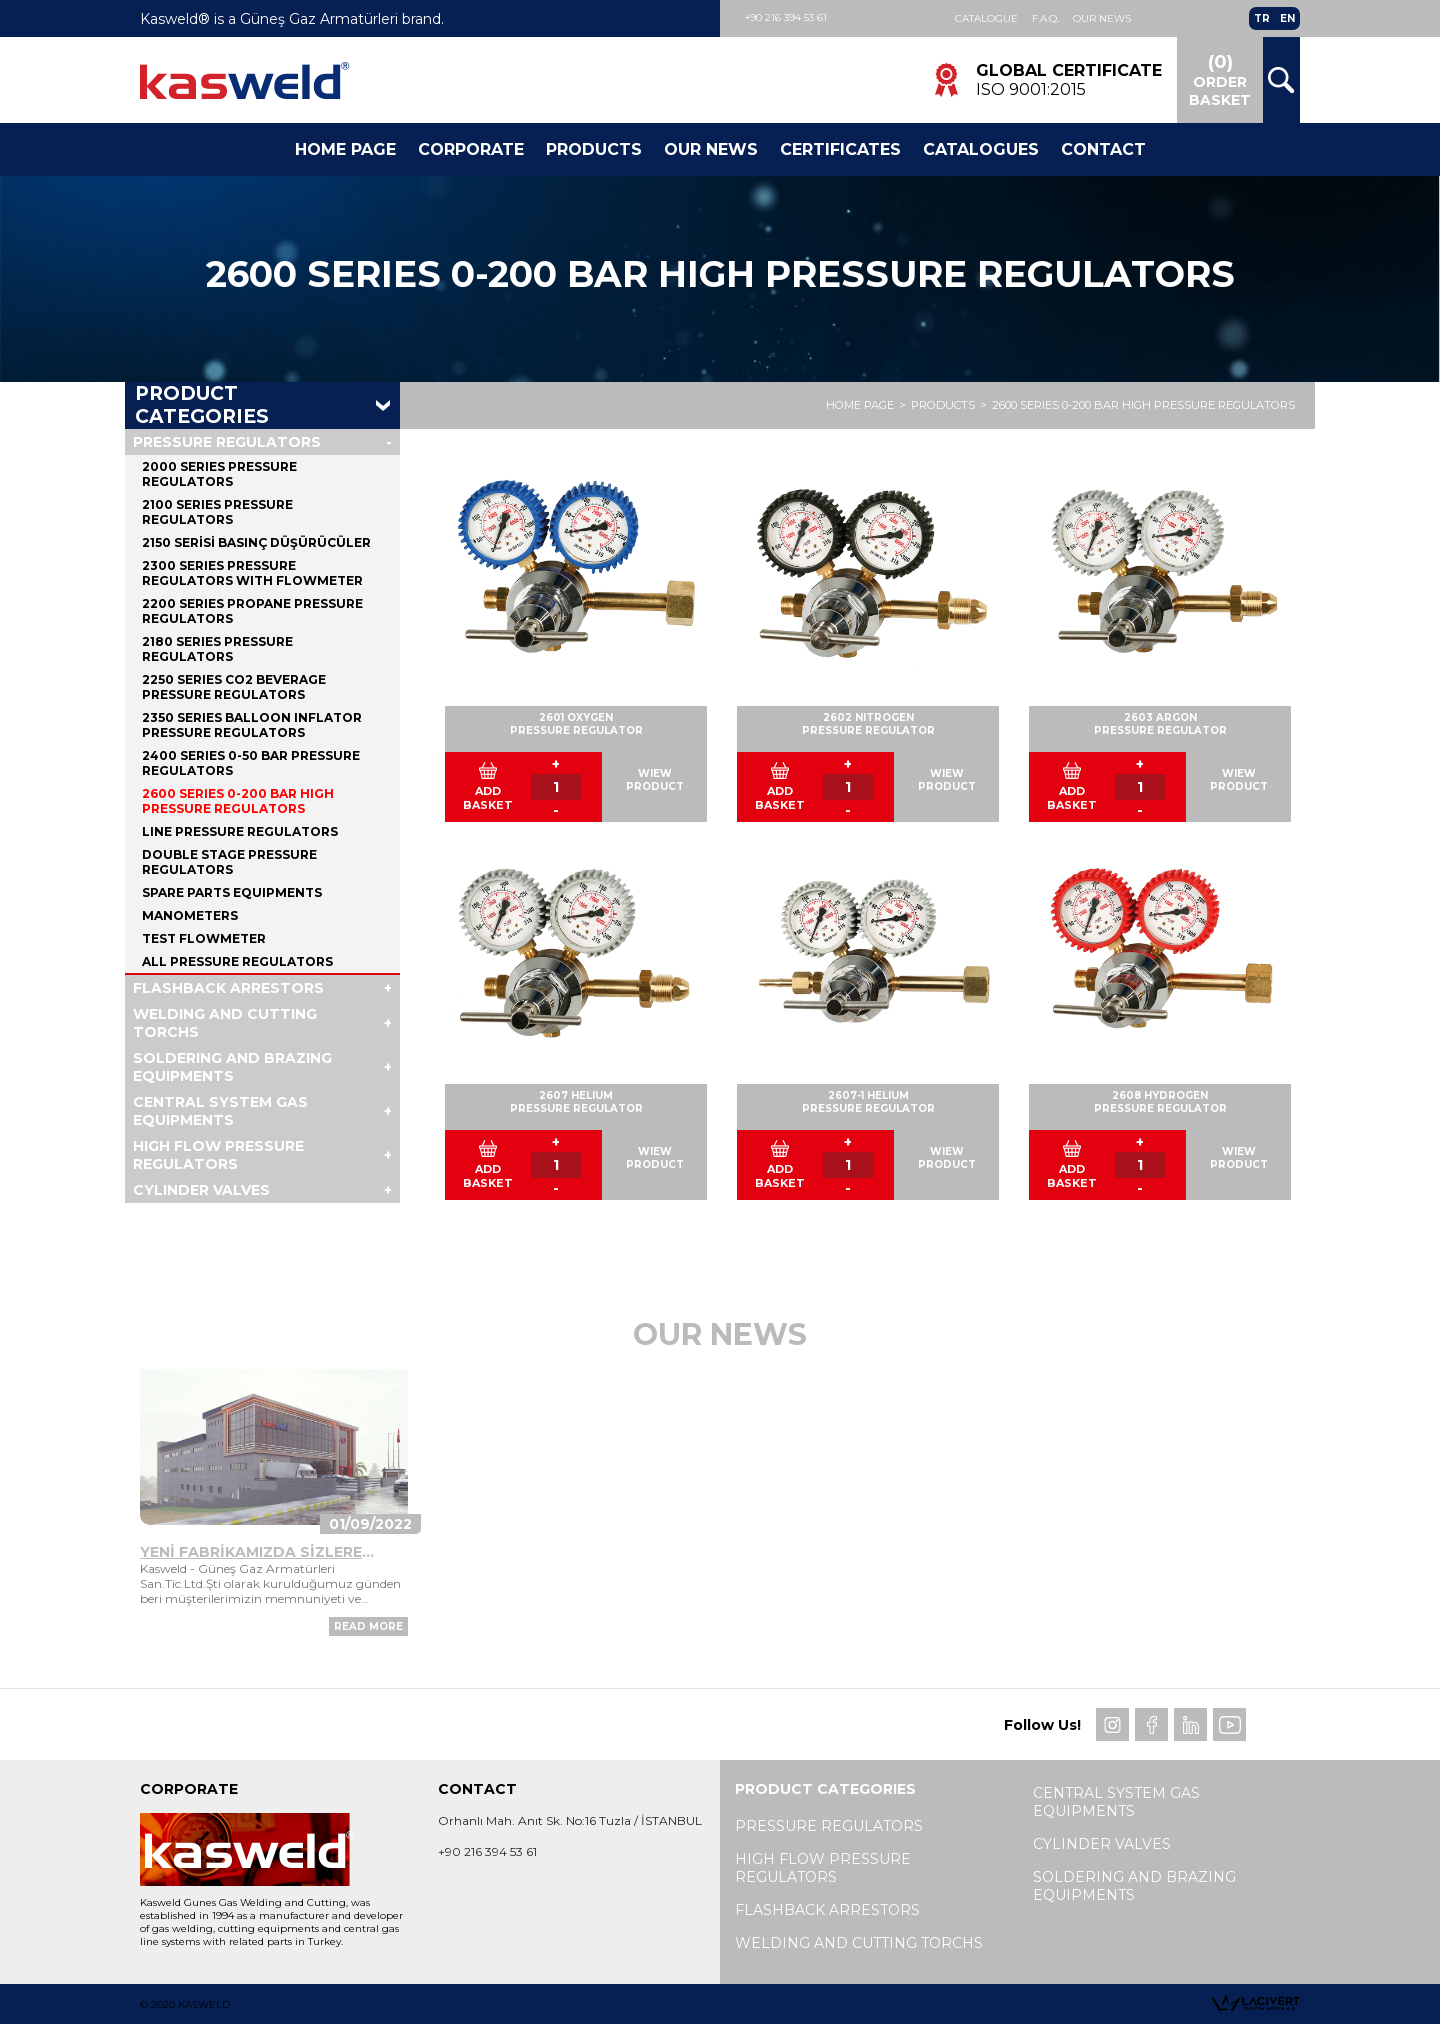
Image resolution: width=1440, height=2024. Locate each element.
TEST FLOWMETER (204, 938)
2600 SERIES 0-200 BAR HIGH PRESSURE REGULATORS (1143, 406)
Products (594, 149)
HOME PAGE (860, 406)
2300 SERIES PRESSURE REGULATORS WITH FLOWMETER (252, 573)
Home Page (345, 149)
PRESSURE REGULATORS (227, 442)
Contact (1103, 149)
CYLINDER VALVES (201, 1190)
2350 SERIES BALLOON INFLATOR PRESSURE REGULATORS (252, 725)
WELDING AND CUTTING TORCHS (225, 1023)
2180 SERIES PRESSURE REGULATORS (217, 649)
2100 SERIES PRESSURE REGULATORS (217, 512)
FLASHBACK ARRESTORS (228, 988)
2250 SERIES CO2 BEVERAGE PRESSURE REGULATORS (234, 687)
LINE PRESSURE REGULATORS (240, 831)
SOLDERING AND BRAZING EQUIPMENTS (232, 1067)
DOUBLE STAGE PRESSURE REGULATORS (229, 862)
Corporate (471, 149)
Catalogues (981, 149)
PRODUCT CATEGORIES (202, 406)
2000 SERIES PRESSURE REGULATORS (219, 474)
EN (1287, 18)
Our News (1102, 18)
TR (1262, 18)
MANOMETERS (190, 915)
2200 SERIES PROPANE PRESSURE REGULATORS (252, 611)
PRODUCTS (943, 406)
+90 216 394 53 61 (786, 17)
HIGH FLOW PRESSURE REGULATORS (218, 1155)
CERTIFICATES (840, 149)
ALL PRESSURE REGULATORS (237, 961)
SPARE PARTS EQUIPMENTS (232, 892)
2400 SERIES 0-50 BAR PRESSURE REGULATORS (251, 763)
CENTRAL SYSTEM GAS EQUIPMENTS (220, 1111)
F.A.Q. (1045, 18)
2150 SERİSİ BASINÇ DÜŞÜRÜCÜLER (256, 542)
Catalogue (986, 18)
